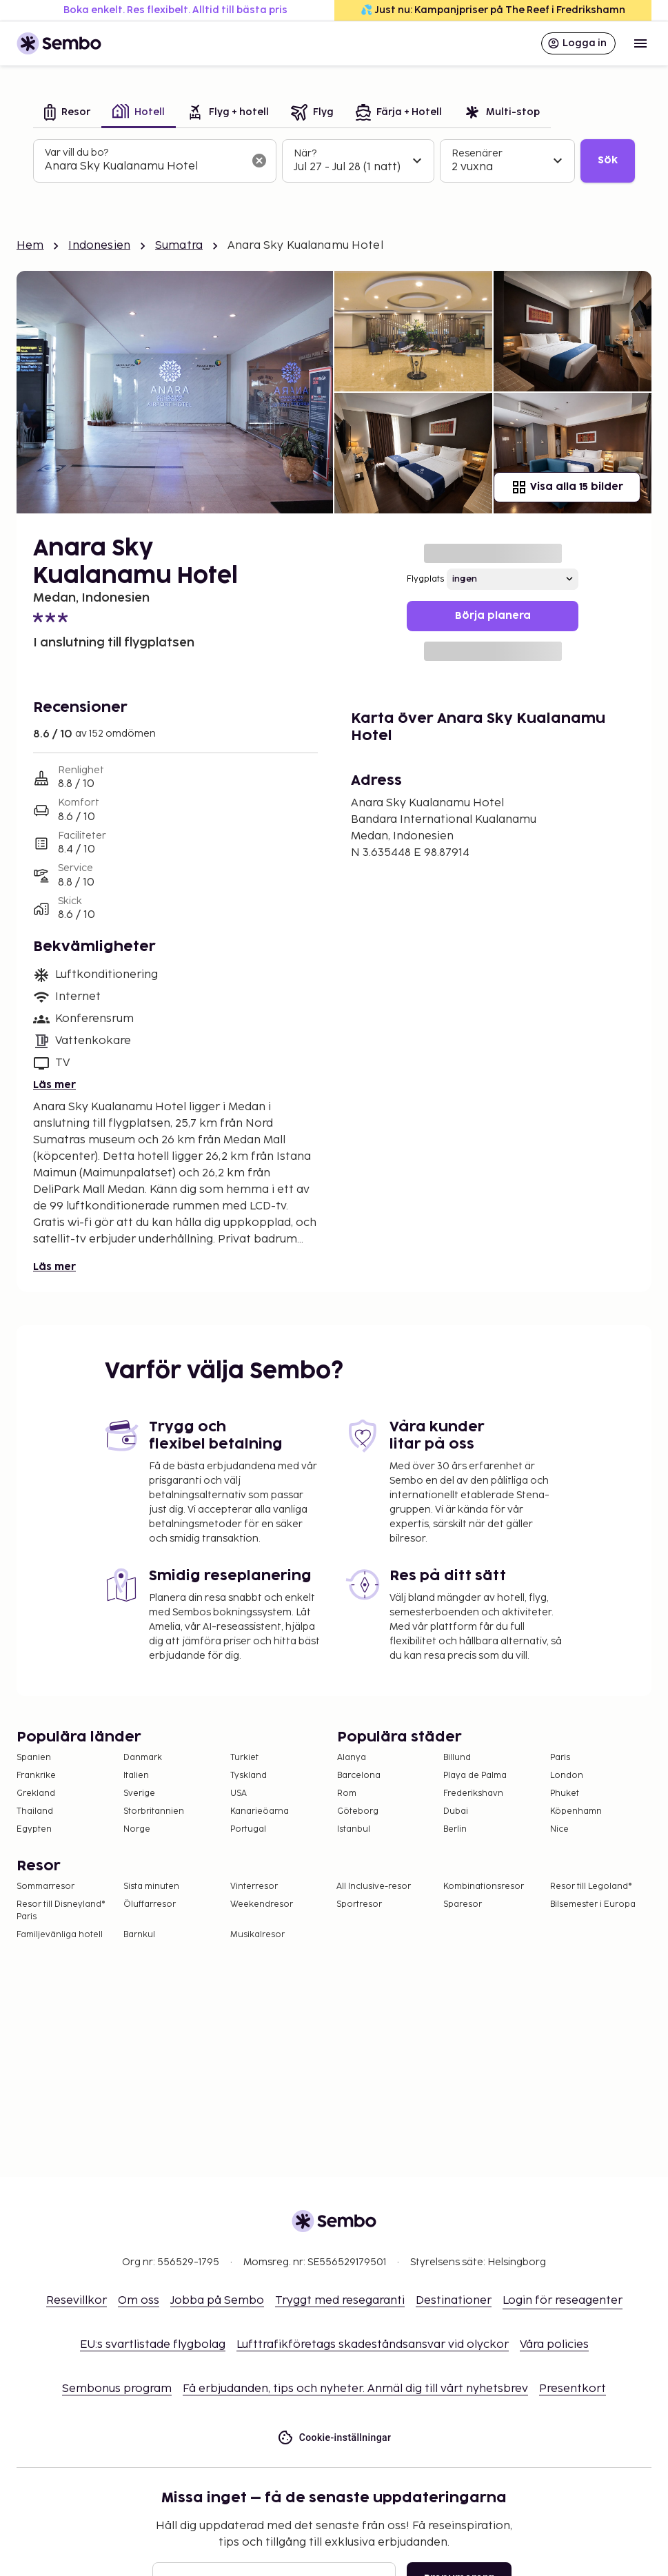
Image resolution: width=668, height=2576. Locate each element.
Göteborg (357, 1811)
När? (305, 153)
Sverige (139, 1793)
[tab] (67, 113)
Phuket (564, 1793)
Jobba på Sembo (217, 2300)
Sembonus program (117, 2388)
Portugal (248, 1829)
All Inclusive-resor (373, 1886)
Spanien (34, 1757)
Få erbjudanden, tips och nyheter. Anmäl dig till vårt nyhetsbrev (355, 2388)
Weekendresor (261, 1904)
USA (238, 1793)
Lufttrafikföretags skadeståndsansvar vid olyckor (372, 2344)
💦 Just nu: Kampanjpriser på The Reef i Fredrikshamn (493, 10)
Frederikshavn (473, 1793)
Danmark (142, 1757)
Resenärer (477, 153)
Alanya (351, 1757)
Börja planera (493, 615)
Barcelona (359, 1775)
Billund (457, 1757)
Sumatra (179, 245)
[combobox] (144, 167)
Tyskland (248, 1775)
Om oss (138, 2300)
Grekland (36, 1793)
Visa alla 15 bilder (567, 487)
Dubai (455, 1811)
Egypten (34, 1829)
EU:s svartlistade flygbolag (152, 2344)
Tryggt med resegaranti (340, 2300)
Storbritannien (153, 1811)
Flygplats (425, 579)
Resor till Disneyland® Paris (61, 1910)
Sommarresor (45, 1886)
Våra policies (554, 2344)
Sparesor (462, 1904)
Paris (560, 1757)
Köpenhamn (576, 1811)
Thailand (35, 1811)
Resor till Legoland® (591, 1886)
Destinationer (454, 2300)
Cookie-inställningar (334, 2438)
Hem (30, 245)
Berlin (455, 1829)
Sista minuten (151, 1886)
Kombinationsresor (483, 1886)
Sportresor (359, 1904)
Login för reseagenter (563, 2300)
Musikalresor (257, 1935)
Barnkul (139, 1935)
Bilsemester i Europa (593, 1904)
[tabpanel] (334, 161)
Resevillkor (76, 2300)
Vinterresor (254, 1886)
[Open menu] (640, 43)
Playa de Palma (475, 1775)
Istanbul (353, 1829)
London (566, 1775)
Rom (346, 1793)
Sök (608, 160)
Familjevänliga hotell (60, 1935)
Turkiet (244, 1757)
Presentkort (572, 2388)
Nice (559, 1829)
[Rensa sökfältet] (259, 160)
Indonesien (99, 245)
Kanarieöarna (259, 1811)
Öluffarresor (149, 1904)
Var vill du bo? (76, 153)
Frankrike (36, 1775)
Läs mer (54, 1085)
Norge (136, 1829)
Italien (136, 1775)
